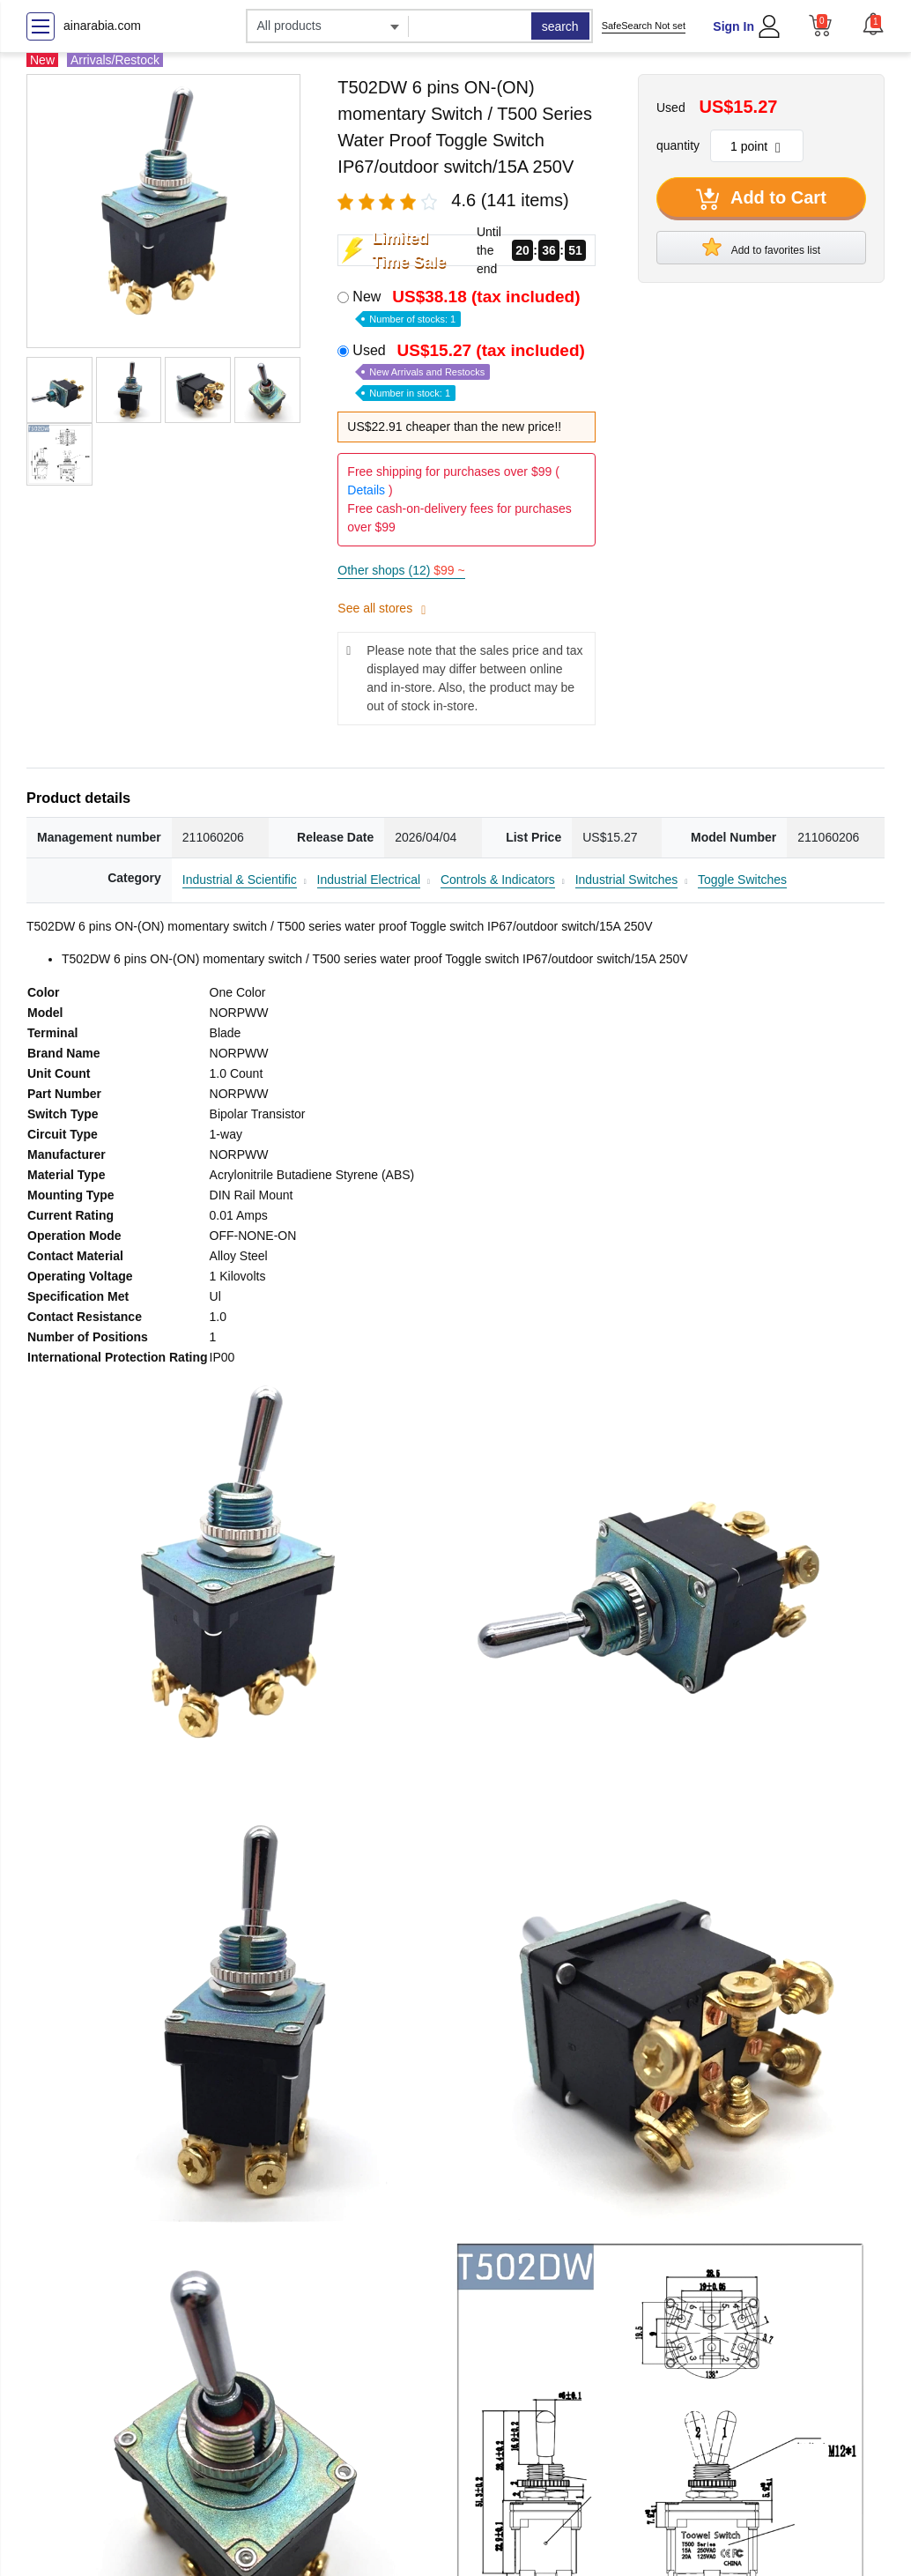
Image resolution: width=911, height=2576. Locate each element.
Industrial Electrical (369, 879)
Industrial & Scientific (239, 879)
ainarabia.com (102, 26)
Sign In (733, 26)
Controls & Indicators (498, 879)
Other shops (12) (400, 570)
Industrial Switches (626, 879)
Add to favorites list (761, 246)
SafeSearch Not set (643, 25)
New (467, 306)
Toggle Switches (742, 879)
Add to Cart (761, 199)
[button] (873, 23)
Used (470, 370)
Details (366, 490)
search (560, 26)
